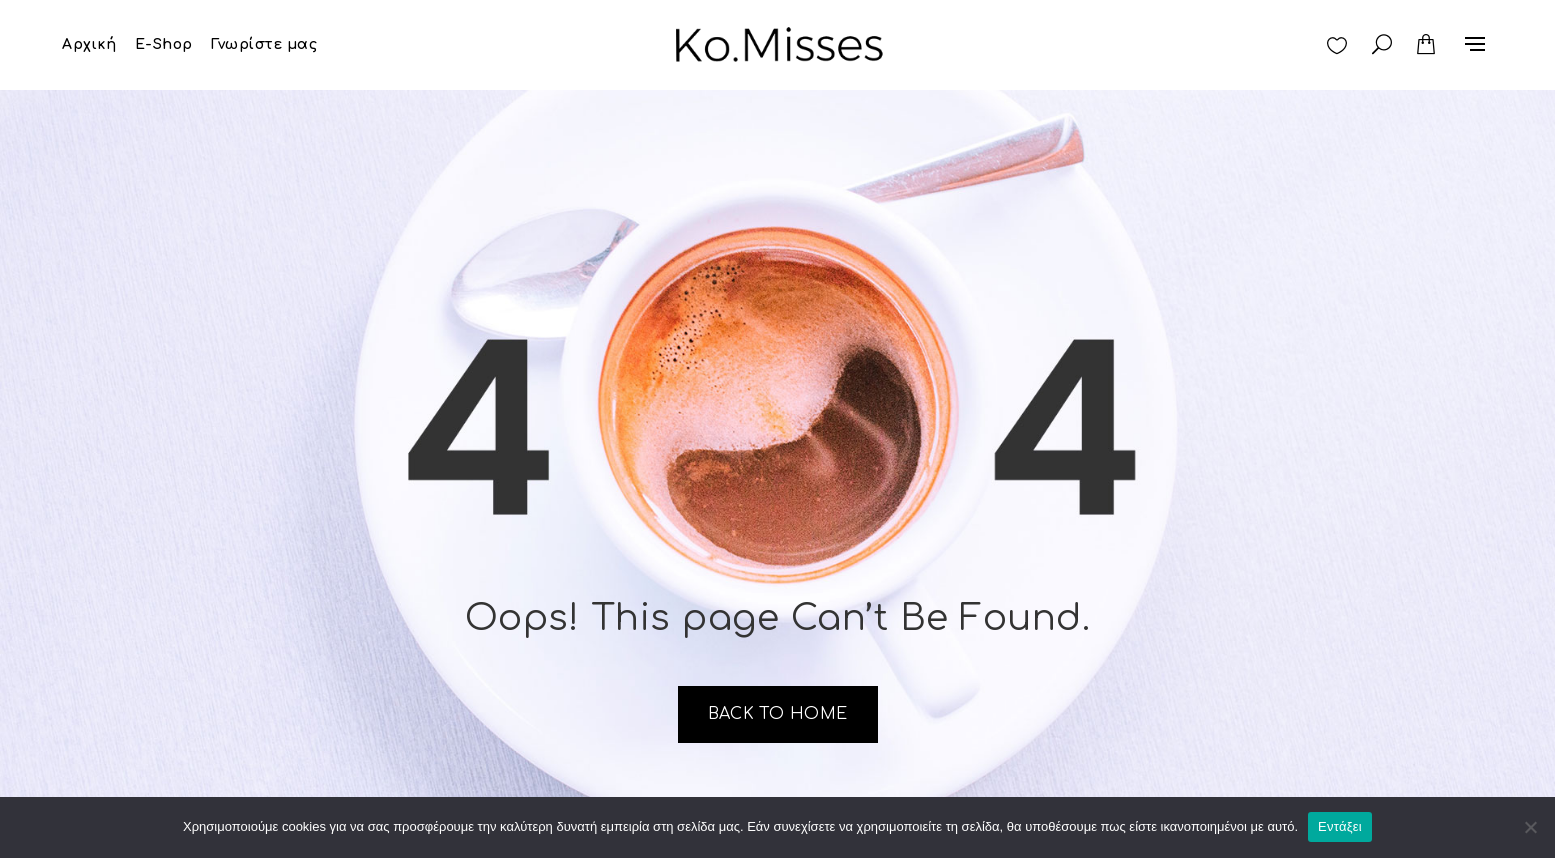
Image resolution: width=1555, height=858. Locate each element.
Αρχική (89, 44)
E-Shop (164, 44)
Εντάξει (1340, 826)
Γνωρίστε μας (264, 44)
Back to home (778, 714)
